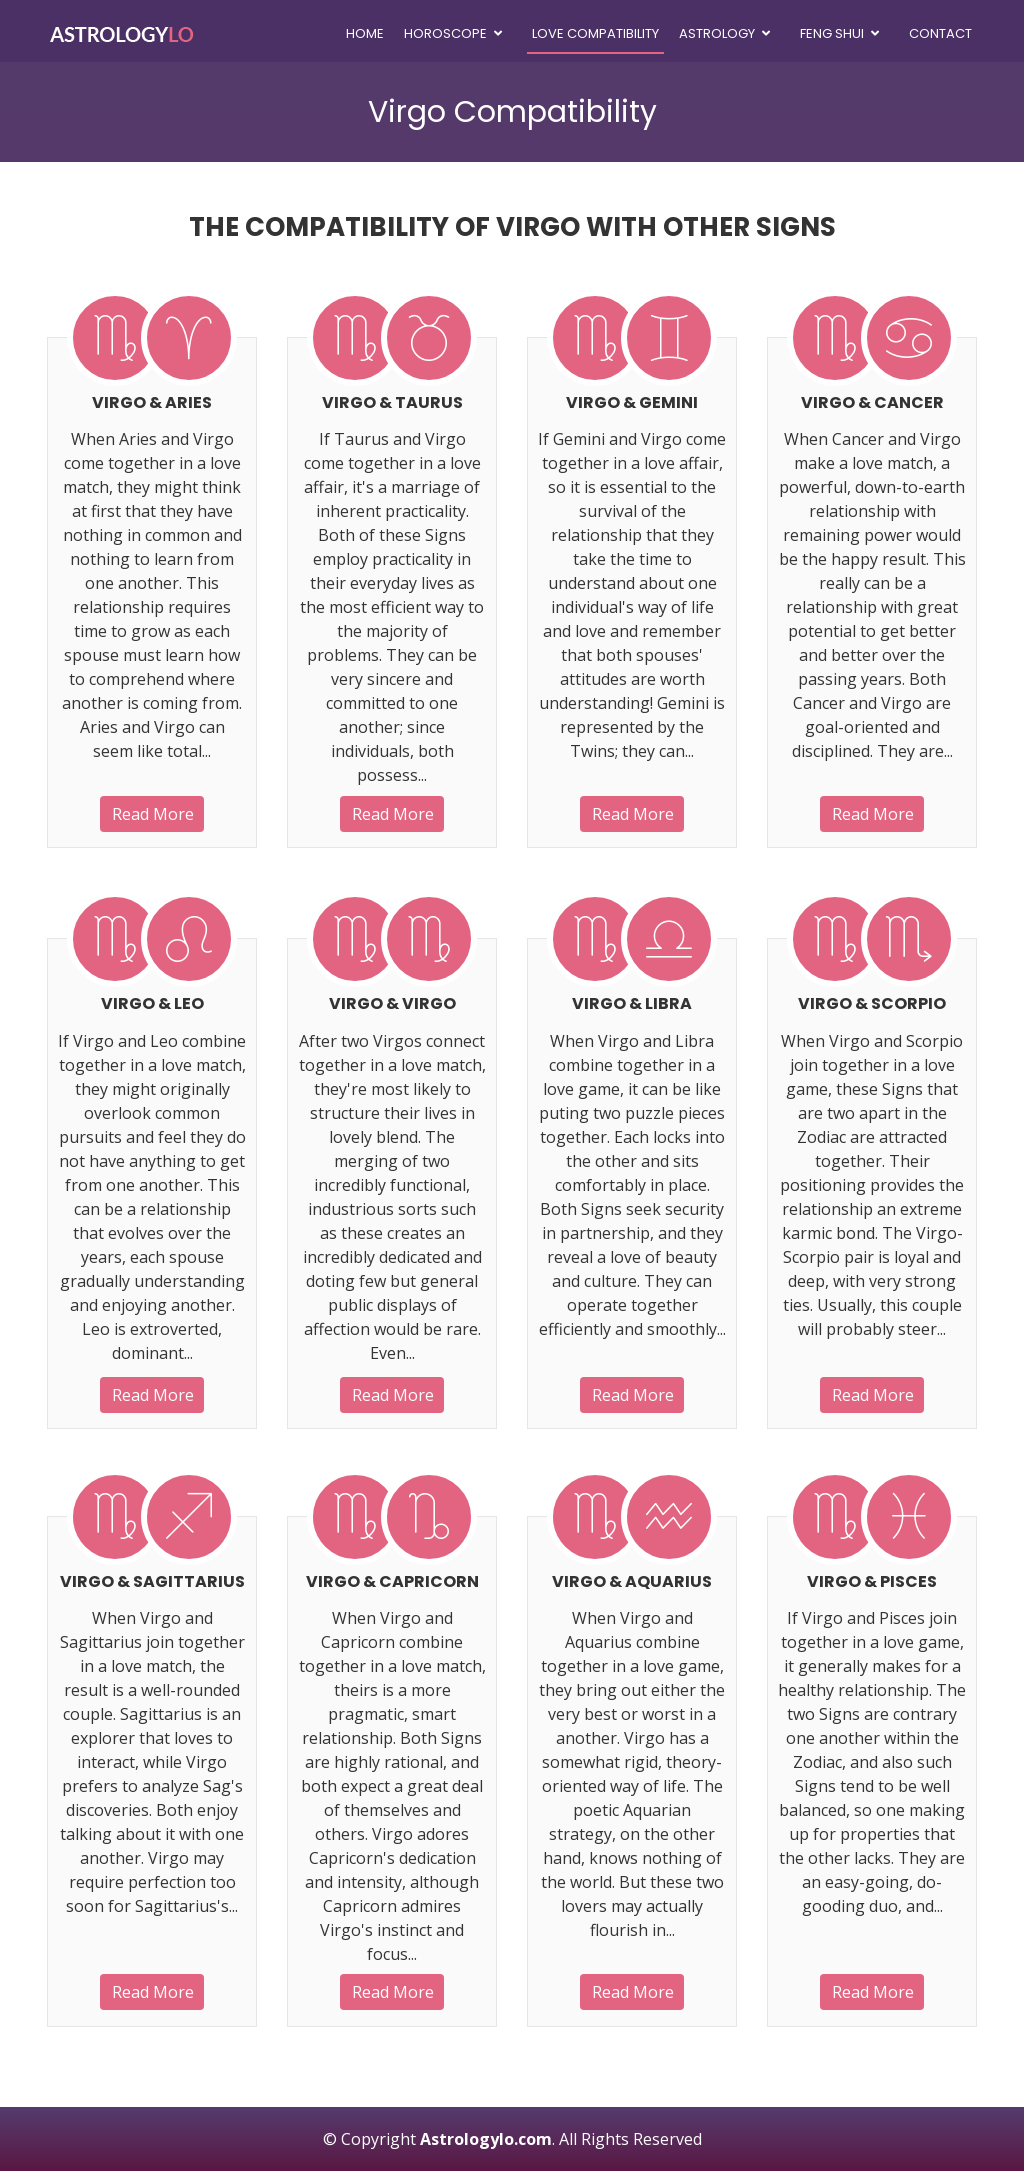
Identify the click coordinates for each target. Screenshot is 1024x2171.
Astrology (717, 33)
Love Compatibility (595, 33)
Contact (940, 33)
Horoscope (445, 33)
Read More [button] (153, 814)
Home (365, 33)
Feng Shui (832, 33)
